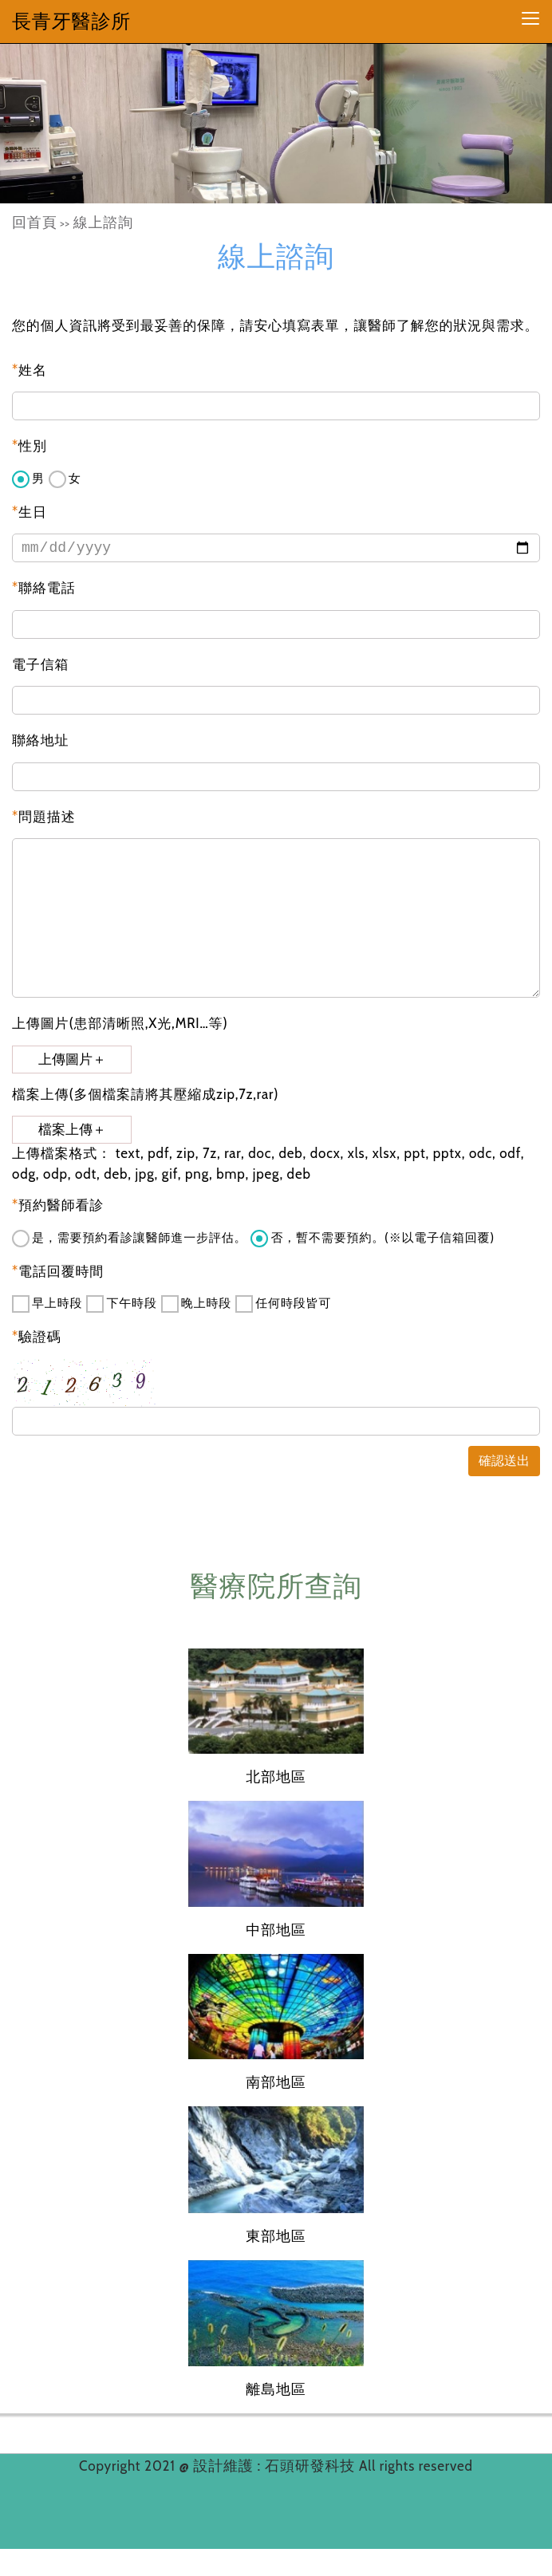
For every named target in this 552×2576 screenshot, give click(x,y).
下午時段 (121, 1304)
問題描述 (44, 817)
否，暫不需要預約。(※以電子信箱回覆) (372, 1238)
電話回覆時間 (58, 1271)
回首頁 (34, 222)
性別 (29, 446)
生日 (29, 512)
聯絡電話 (44, 588)
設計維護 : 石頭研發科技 (276, 2466)
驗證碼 (36, 1337)
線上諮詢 (103, 222)
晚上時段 (196, 1304)
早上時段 (47, 1304)
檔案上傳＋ (72, 1129)
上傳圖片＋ (72, 1059)
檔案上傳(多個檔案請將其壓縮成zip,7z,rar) (145, 1094)
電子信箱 (40, 664)
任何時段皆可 (283, 1304)
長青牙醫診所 (71, 21)
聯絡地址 (40, 740)
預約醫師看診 (58, 1205)
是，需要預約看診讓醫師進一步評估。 (129, 1238)
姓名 (29, 370)
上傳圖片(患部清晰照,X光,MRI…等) (120, 1023)
